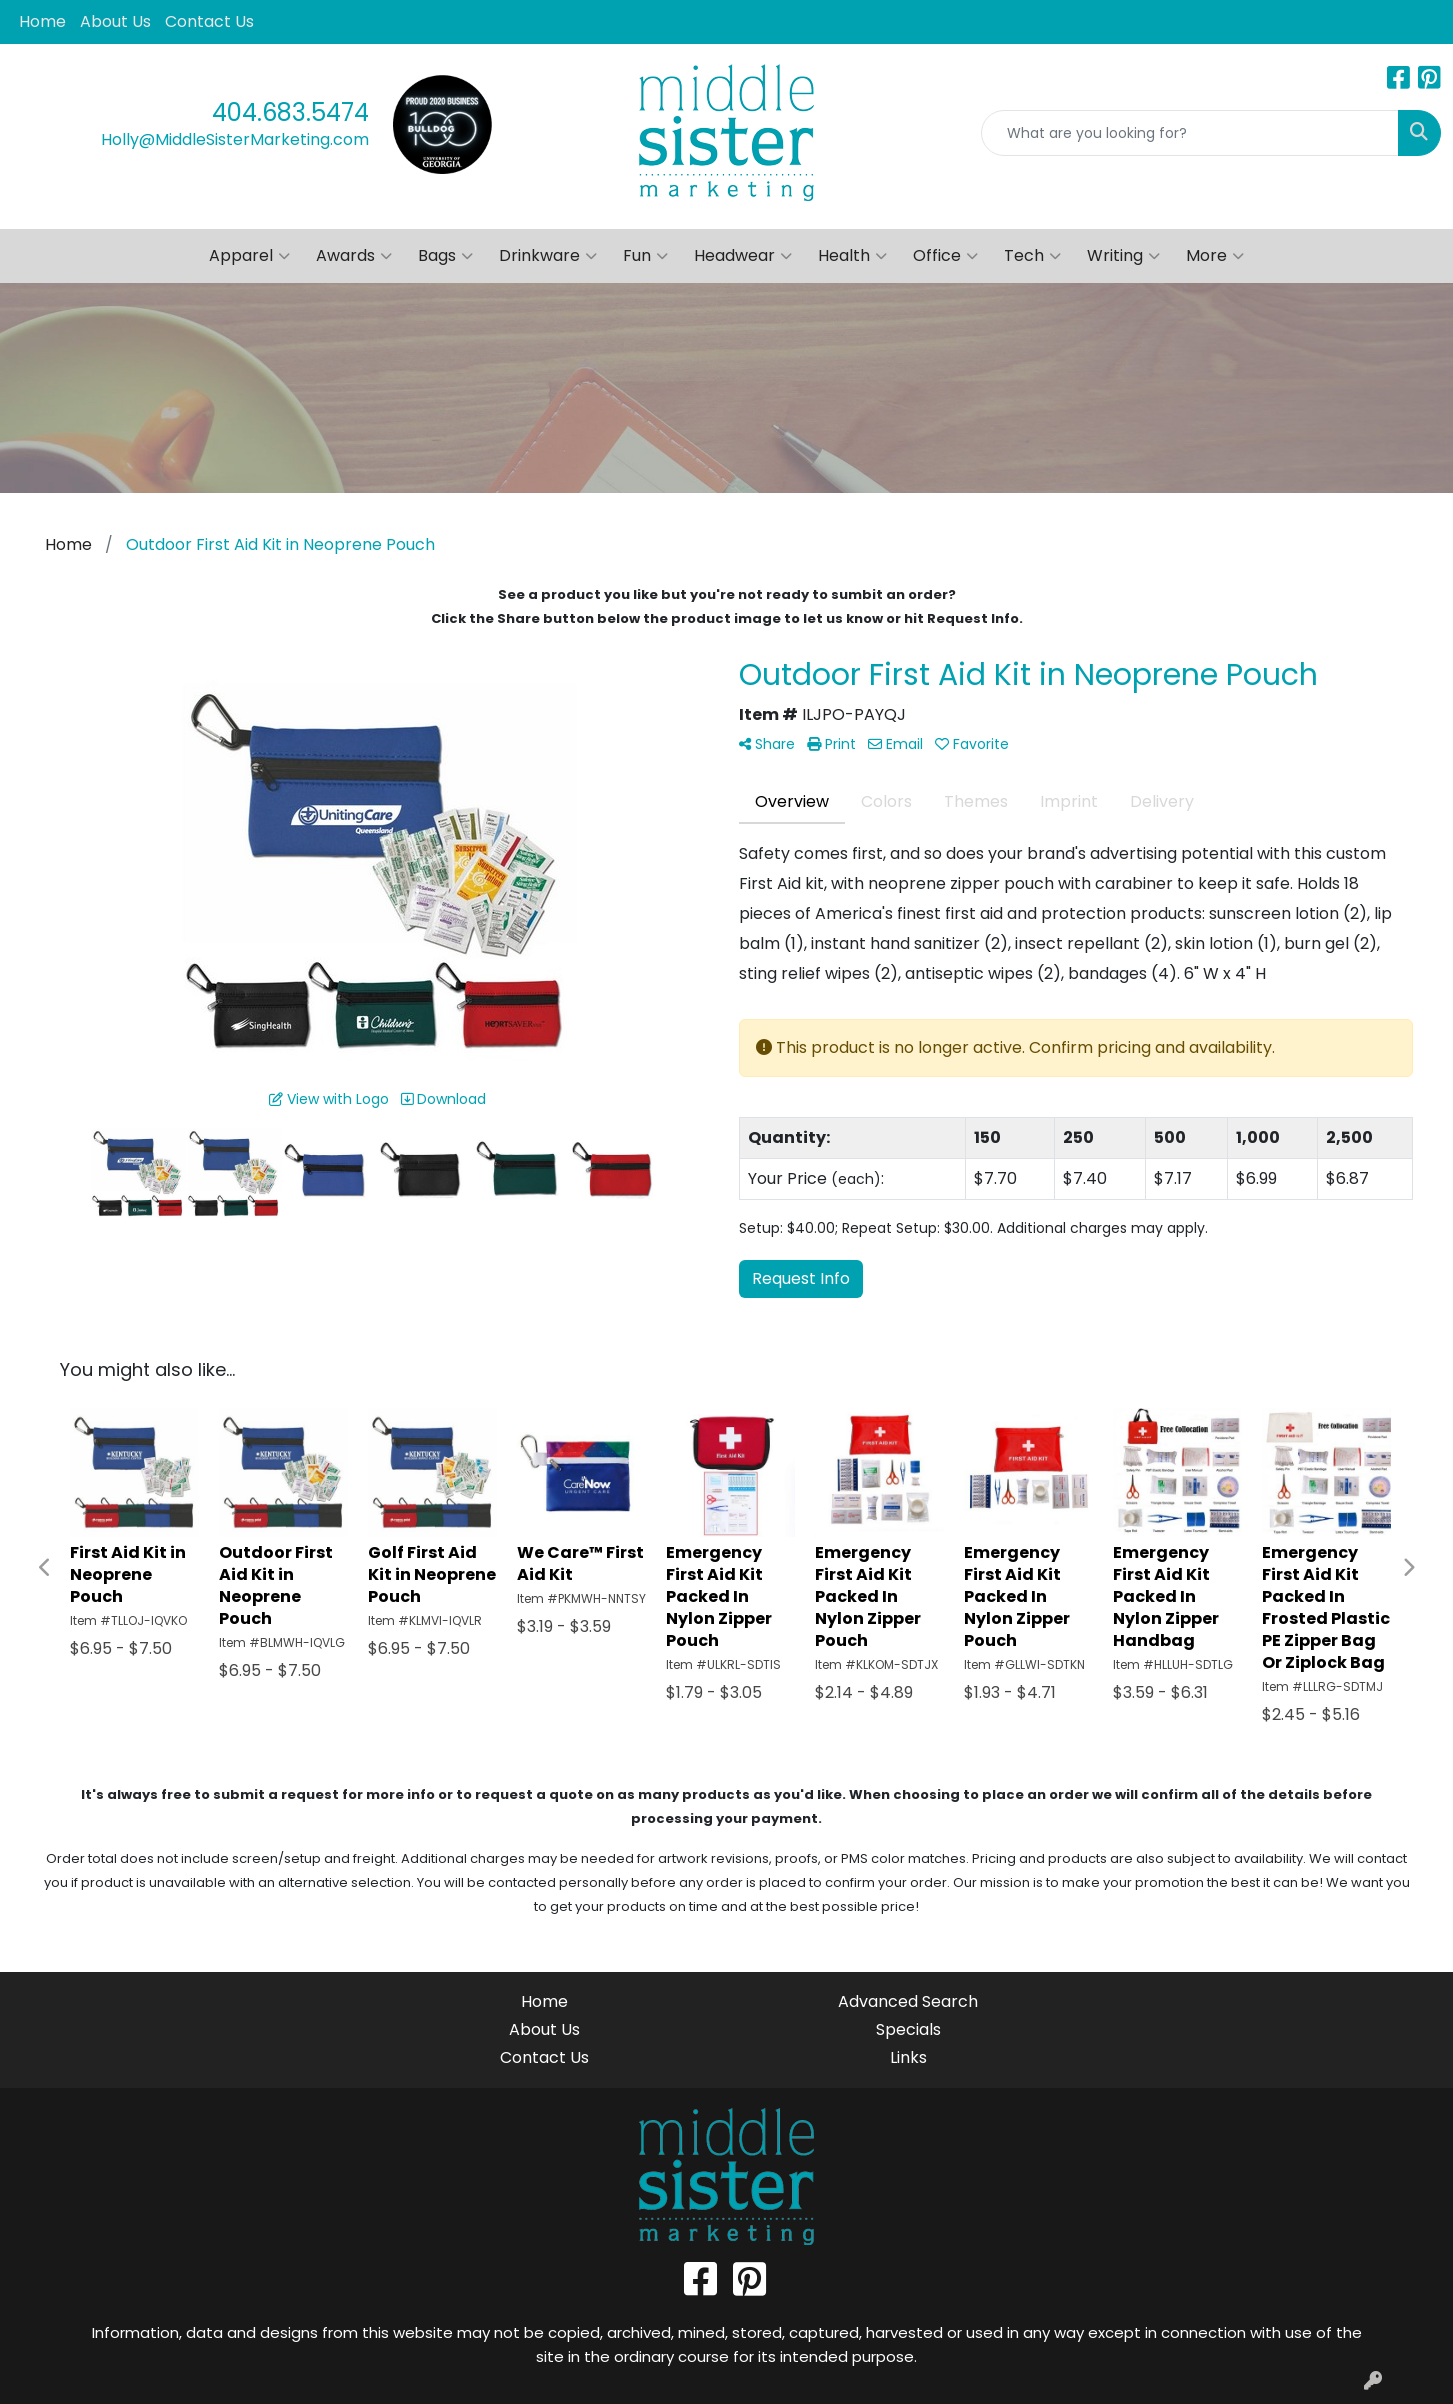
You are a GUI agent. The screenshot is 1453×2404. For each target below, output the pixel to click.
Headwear (743, 256)
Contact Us (209, 21)
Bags (445, 256)
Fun (645, 256)
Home (42, 21)
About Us (115, 21)
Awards (354, 256)
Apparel (249, 256)
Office (945, 256)
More (1215, 256)
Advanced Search (908, 2001)
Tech (1032, 256)
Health (852, 256)
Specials (908, 2029)
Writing (1123, 256)
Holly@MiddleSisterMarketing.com (235, 139)
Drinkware (548, 256)
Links (908, 2057)
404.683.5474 (290, 112)
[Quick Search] (1190, 133)
